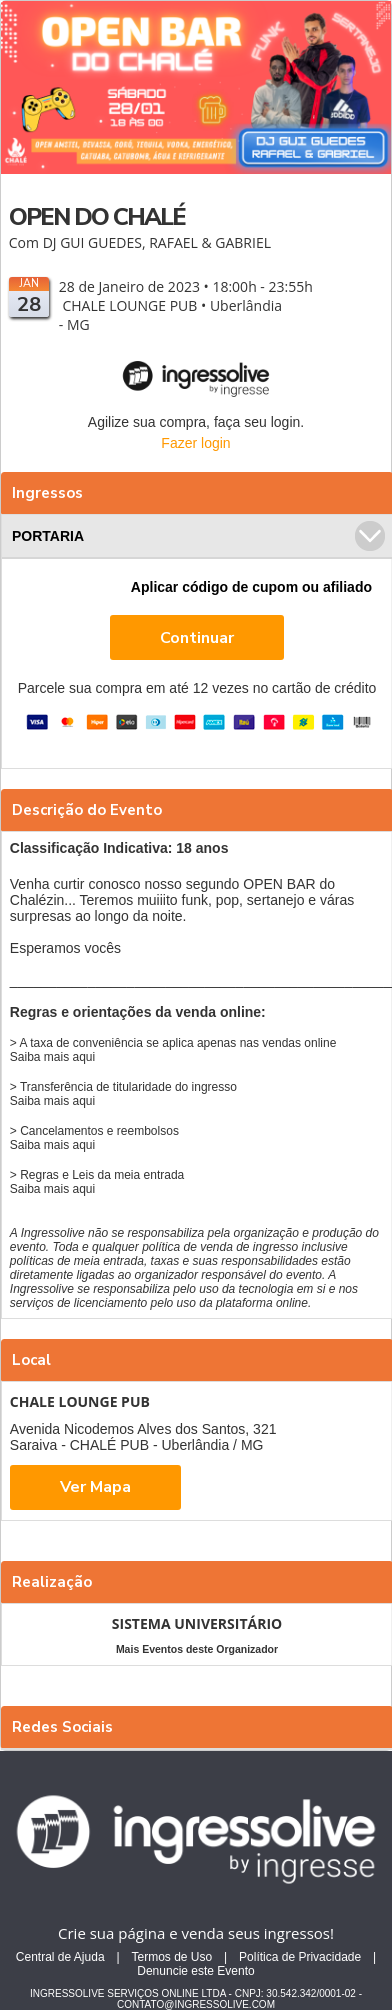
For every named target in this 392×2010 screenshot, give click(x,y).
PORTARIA (198, 536)
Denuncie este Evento (195, 1971)
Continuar (197, 638)
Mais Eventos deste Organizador (197, 1649)
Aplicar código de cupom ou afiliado (251, 587)
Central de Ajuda (60, 1957)
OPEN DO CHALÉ (97, 217)
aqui (84, 1057)
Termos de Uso (171, 1957)
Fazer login (195, 443)
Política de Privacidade (300, 1957)
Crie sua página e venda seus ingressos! (196, 1933)
